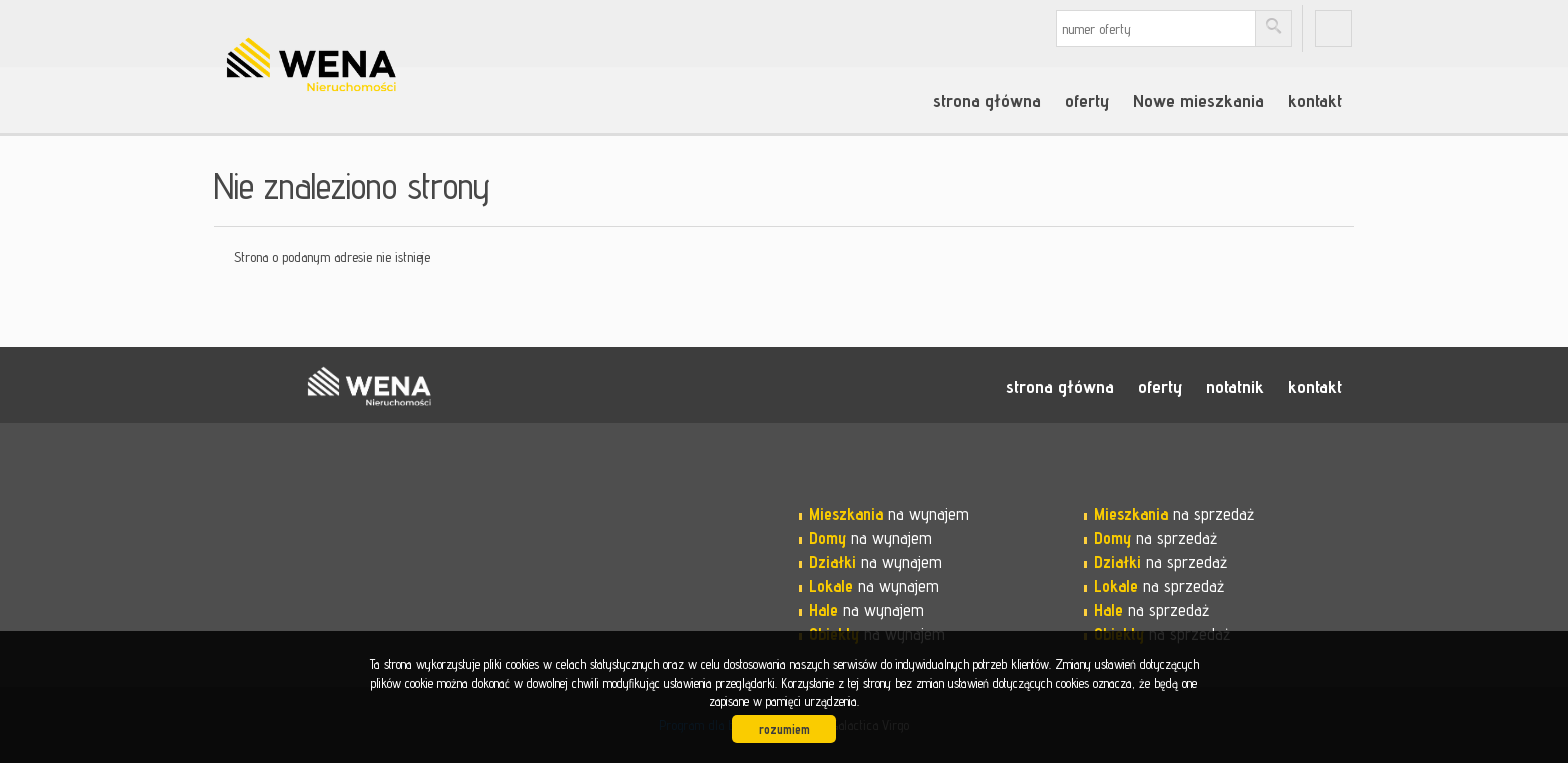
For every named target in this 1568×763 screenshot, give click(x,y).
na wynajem (889, 514)
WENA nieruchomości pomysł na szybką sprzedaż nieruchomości (369, 386)
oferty (1087, 100)
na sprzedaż (1174, 514)
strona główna (987, 100)
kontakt (1315, 100)
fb (1333, 28)
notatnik (1235, 386)
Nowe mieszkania (1198, 100)
